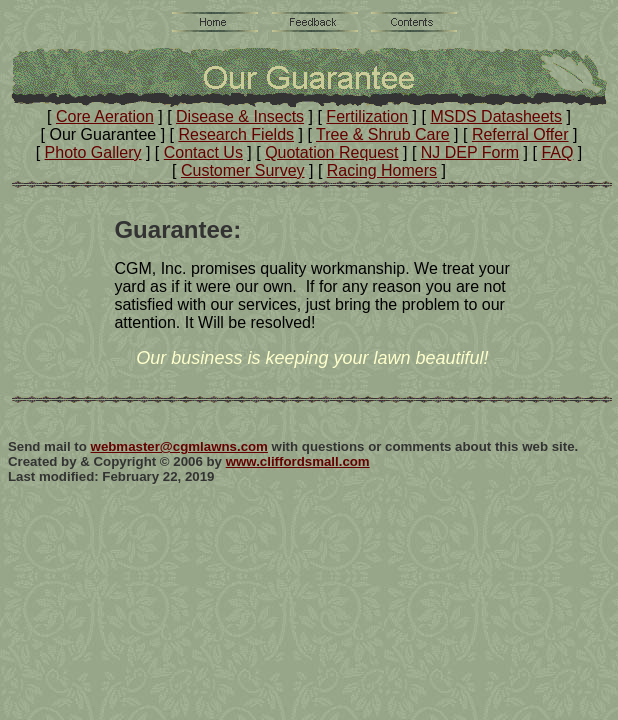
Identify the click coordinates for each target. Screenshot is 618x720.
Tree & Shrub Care (383, 134)
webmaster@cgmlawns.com (179, 446)
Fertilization (367, 116)
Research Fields (236, 134)
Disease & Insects (240, 116)
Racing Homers (382, 170)
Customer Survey (243, 170)
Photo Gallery (93, 152)
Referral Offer (520, 134)
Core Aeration (105, 116)
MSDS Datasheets (496, 116)
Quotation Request (331, 152)
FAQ (557, 152)
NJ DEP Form (470, 152)
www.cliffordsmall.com (298, 461)
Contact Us (203, 152)
